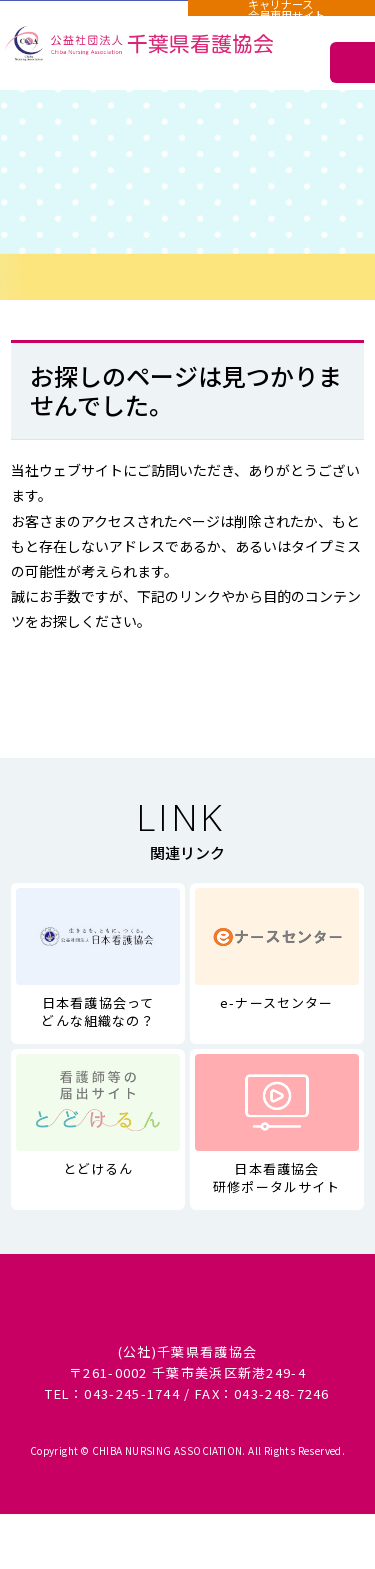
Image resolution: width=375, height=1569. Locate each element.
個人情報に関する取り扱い (187, 1317)
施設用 (93, 18)
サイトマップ (277, 596)
